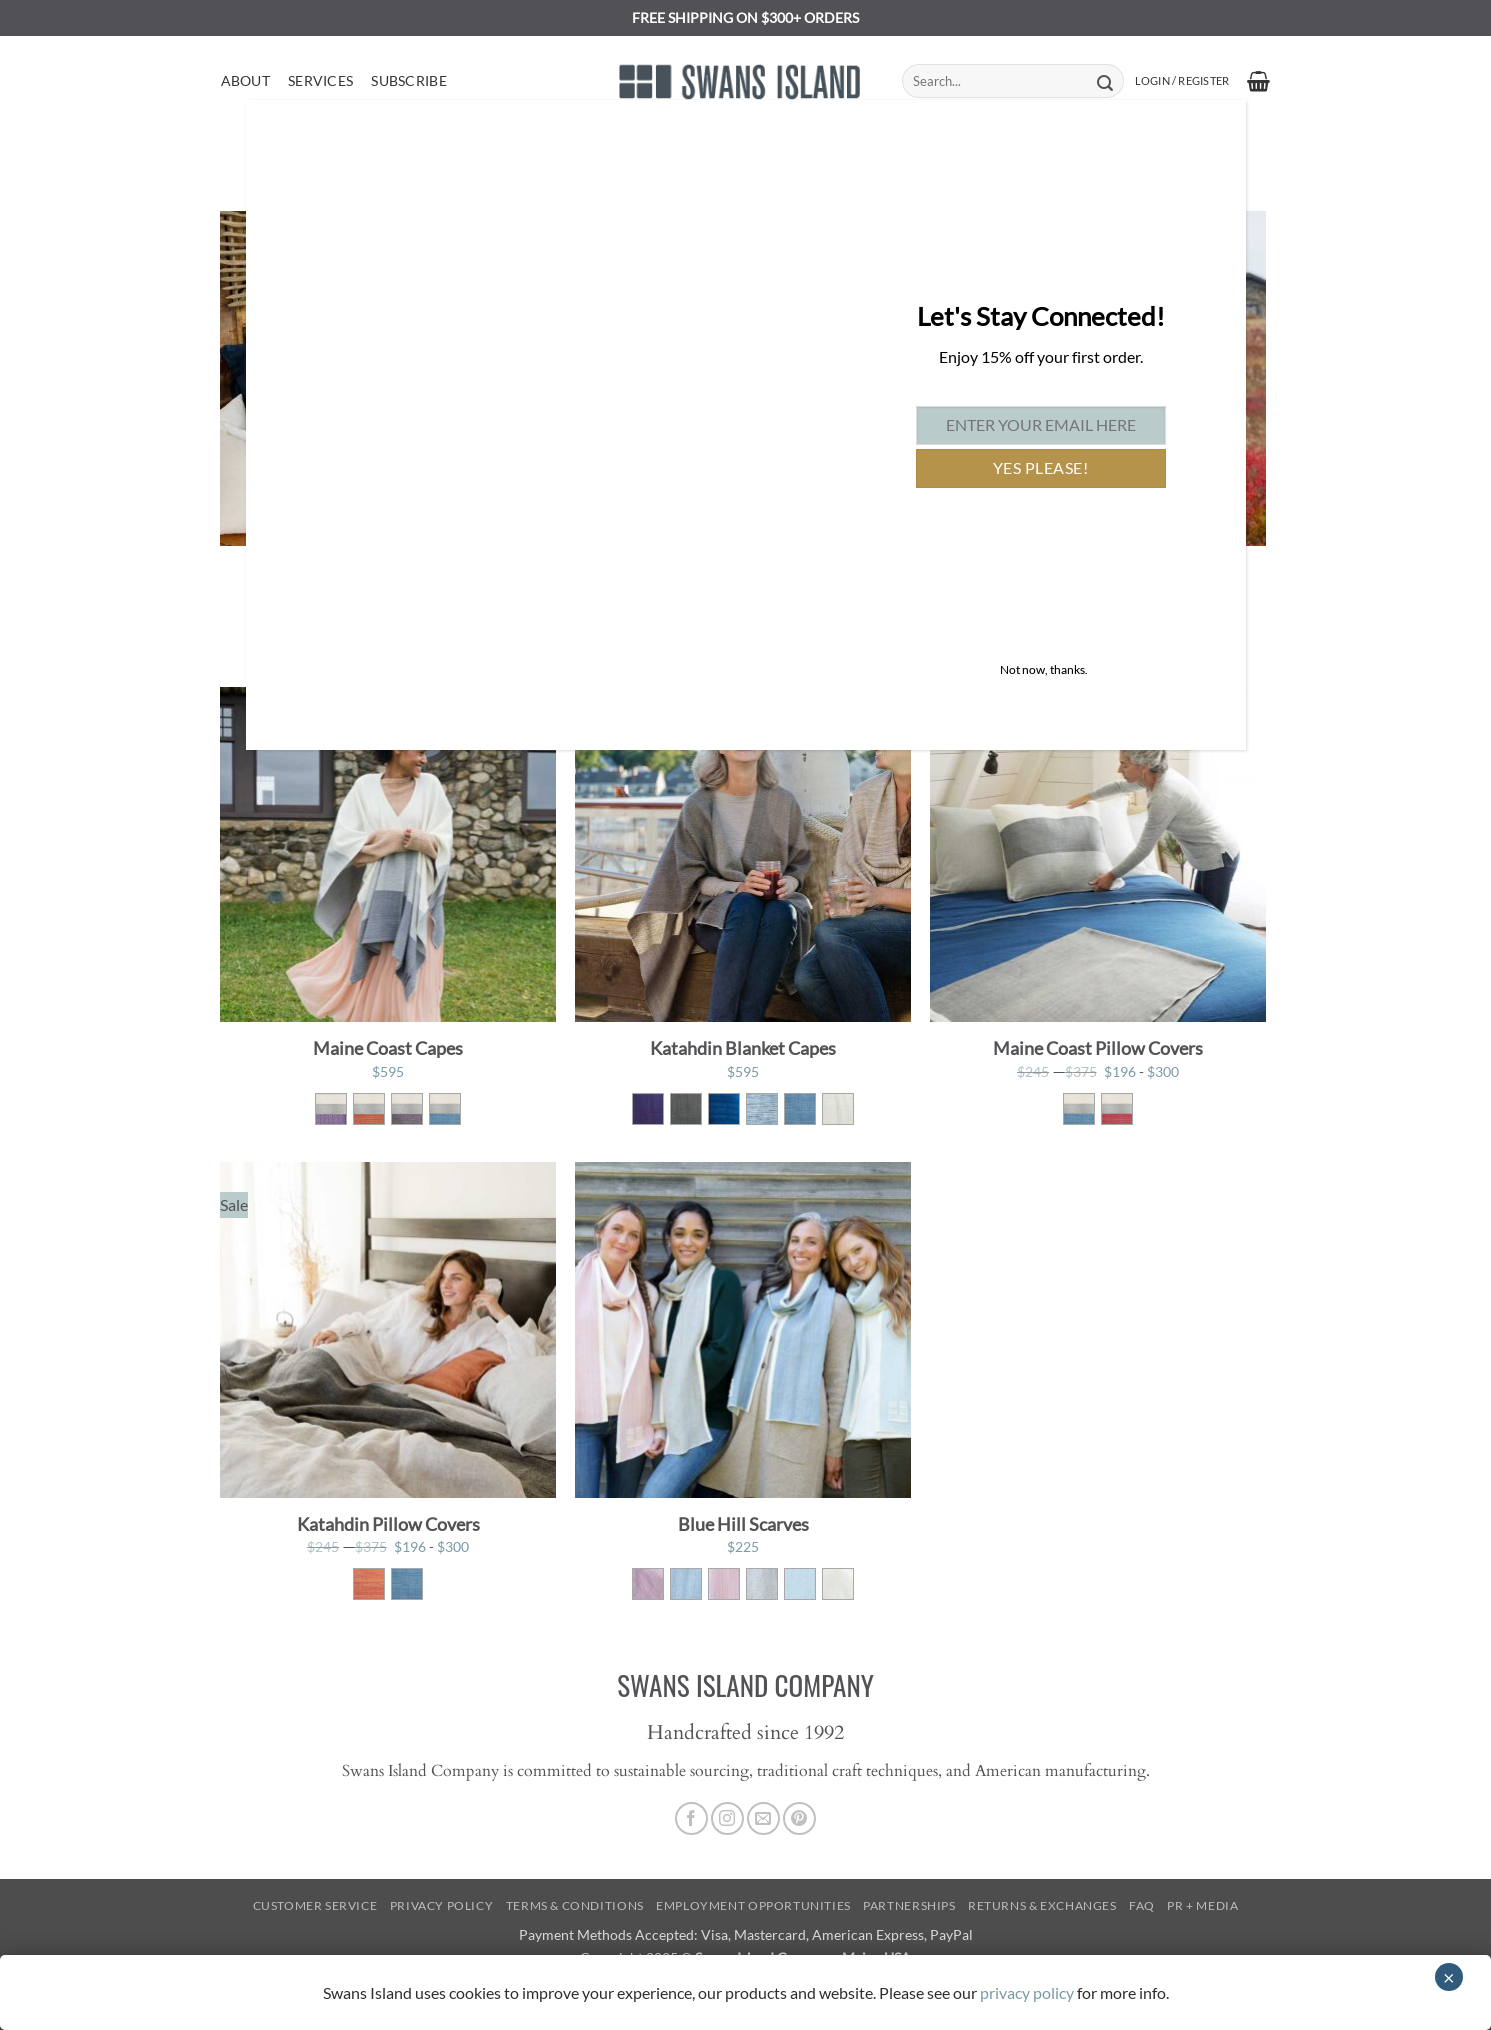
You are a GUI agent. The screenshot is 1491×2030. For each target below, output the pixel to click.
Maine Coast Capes (388, 1048)
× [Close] (1449, 1977)
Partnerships (909, 1905)
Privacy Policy (442, 1905)
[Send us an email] (763, 1818)
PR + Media (1202, 1905)
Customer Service (315, 1905)
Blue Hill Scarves (743, 1524)
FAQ (1142, 1905)
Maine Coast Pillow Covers (1098, 1048)
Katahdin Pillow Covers (388, 1524)
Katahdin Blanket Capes (743, 1048)
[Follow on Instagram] (727, 1818)
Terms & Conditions (575, 1905)
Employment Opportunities (753, 1905)
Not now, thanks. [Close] (1044, 669)
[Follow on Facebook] (691, 1818)
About (245, 80)
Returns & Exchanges (1042, 1905)
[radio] (331, 1109)
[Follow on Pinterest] (799, 1818)
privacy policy (1027, 1992)
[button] (1182, 81)
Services (320, 80)
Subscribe (409, 80)
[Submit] (1105, 81)
